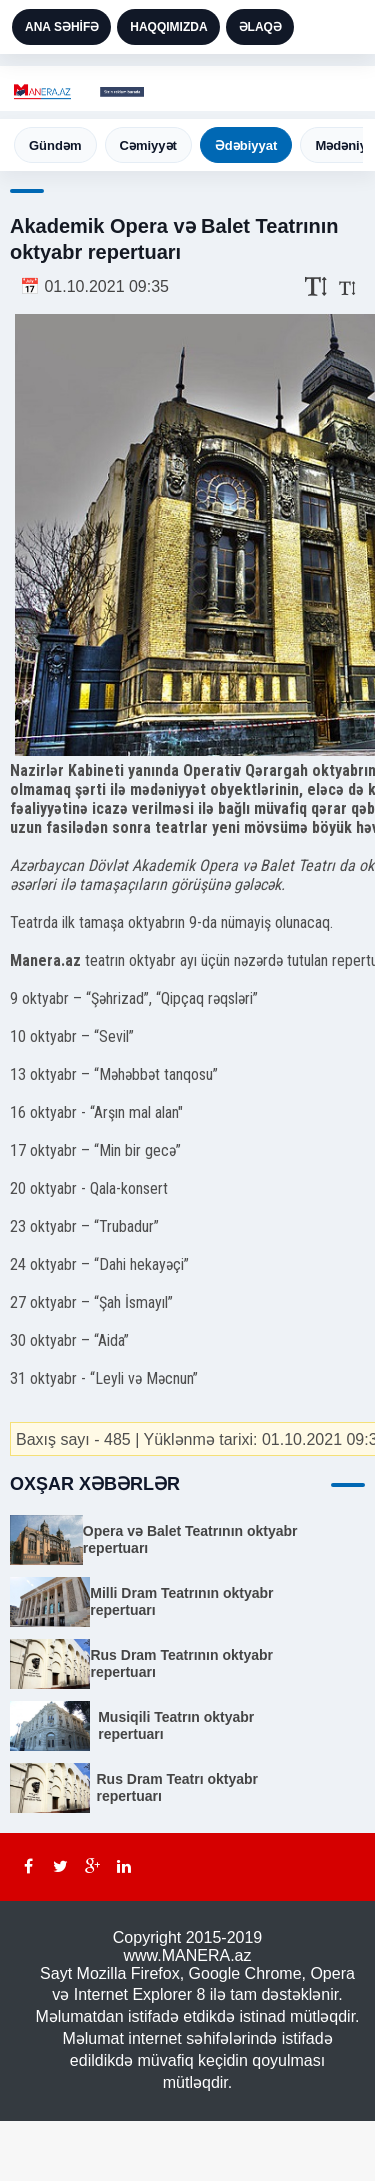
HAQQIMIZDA (168, 27)
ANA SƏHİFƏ (62, 27)
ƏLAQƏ (260, 27)
